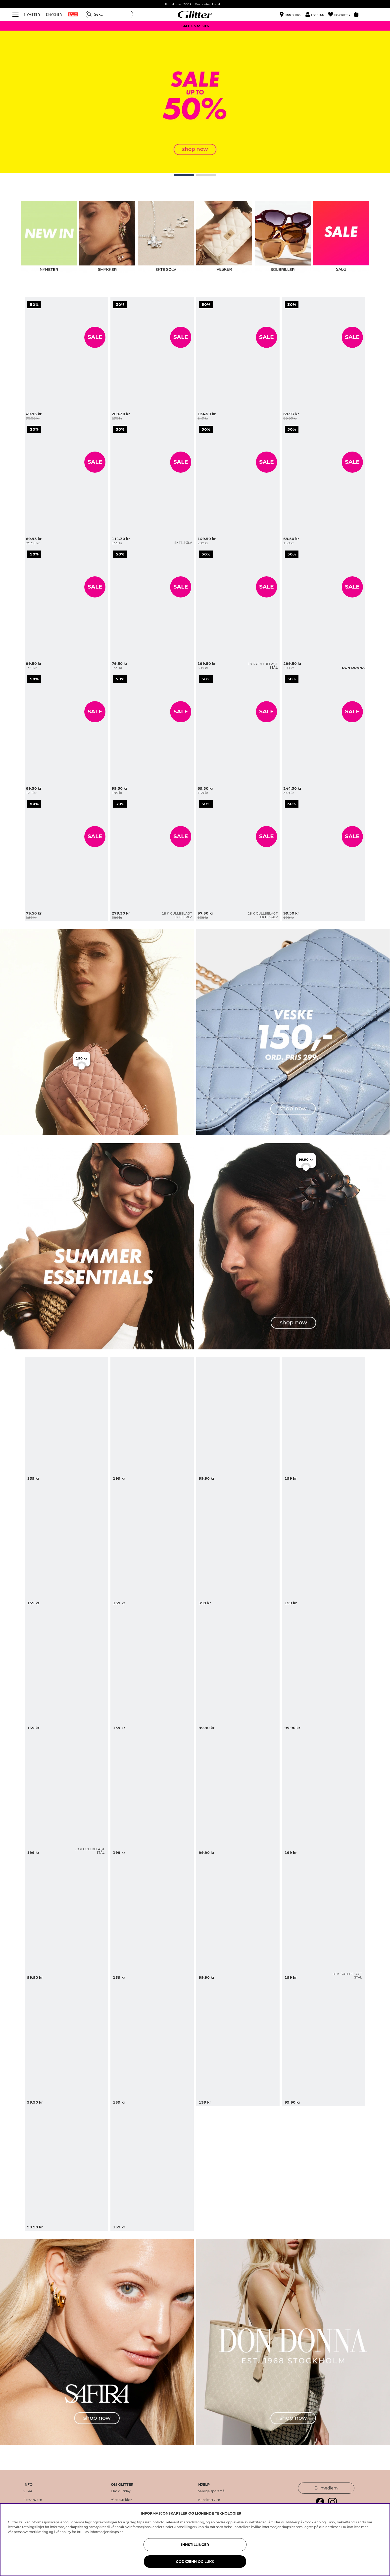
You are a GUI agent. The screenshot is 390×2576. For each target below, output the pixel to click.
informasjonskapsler (106, 2532)
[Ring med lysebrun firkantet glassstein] (66, 858)
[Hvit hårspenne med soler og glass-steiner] (152, 1544)
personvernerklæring (31, 2532)
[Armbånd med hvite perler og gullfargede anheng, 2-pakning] (66, 609)
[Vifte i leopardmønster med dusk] (66, 1919)
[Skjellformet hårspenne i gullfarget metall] (238, 1794)
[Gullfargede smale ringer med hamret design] (152, 1919)
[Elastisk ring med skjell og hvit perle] (152, 1669)
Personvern (32, 2500)
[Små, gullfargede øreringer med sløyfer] (66, 359)
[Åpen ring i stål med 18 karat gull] (66, 1794)
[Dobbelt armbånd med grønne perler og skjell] (66, 1669)
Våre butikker (121, 2500)
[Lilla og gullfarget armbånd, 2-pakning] (323, 858)
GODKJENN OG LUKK (195, 2561)
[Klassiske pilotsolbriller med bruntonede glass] (238, 1669)
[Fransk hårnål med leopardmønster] (152, 2168)
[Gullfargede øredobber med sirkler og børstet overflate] (152, 609)
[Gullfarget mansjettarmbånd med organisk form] (238, 359)
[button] (316, 14)
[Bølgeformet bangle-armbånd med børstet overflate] (238, 484)
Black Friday (121, 2491)
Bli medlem (326, 2488)
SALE (95, 337)
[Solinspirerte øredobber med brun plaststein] (238, 2043)
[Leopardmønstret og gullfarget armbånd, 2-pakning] (323, 1794)
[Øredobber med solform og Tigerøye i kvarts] (323, 2043)
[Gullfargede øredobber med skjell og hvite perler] (66, 1419)
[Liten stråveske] (238, 1544)
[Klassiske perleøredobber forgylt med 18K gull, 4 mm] (238, 858)
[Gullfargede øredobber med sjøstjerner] (323, 1669)
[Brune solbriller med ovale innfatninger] (66, 2168)
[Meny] (16, 14)
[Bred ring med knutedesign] (152, 734)
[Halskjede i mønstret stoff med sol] (323, 1419)
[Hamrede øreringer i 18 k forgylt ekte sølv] (152, 858)
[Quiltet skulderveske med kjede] (152, 359)
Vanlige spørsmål (212, 2491)
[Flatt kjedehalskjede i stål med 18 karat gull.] (238, 609)
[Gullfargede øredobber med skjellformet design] (323, 1544)
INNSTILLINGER (195, 2544)
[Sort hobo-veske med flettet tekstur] (323, 609)
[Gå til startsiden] (195, 14)
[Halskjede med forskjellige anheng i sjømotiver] (152, 1794)
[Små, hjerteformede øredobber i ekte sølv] (152, 484)
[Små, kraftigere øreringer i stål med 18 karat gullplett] (323, 1919)
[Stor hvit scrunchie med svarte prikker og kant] (323, 484)
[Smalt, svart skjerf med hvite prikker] (323, 359)
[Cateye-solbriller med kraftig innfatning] (66, 484)
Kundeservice (209, 2500)
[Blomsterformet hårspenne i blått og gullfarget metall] (66, 1544)
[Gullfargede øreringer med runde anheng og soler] (152, 2043)
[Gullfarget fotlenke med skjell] (238, 1919)
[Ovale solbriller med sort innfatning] (238, 1419)
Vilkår (27, 2491)
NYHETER (32, 14)
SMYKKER (54, 14)
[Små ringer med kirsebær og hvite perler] (66, 734)
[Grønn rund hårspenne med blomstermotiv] (66, 2043)
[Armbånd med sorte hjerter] (238, 734)
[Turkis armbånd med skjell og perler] (152, 1419)
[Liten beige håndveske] (323, 734)
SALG (72, 14)
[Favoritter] (341, 14)
